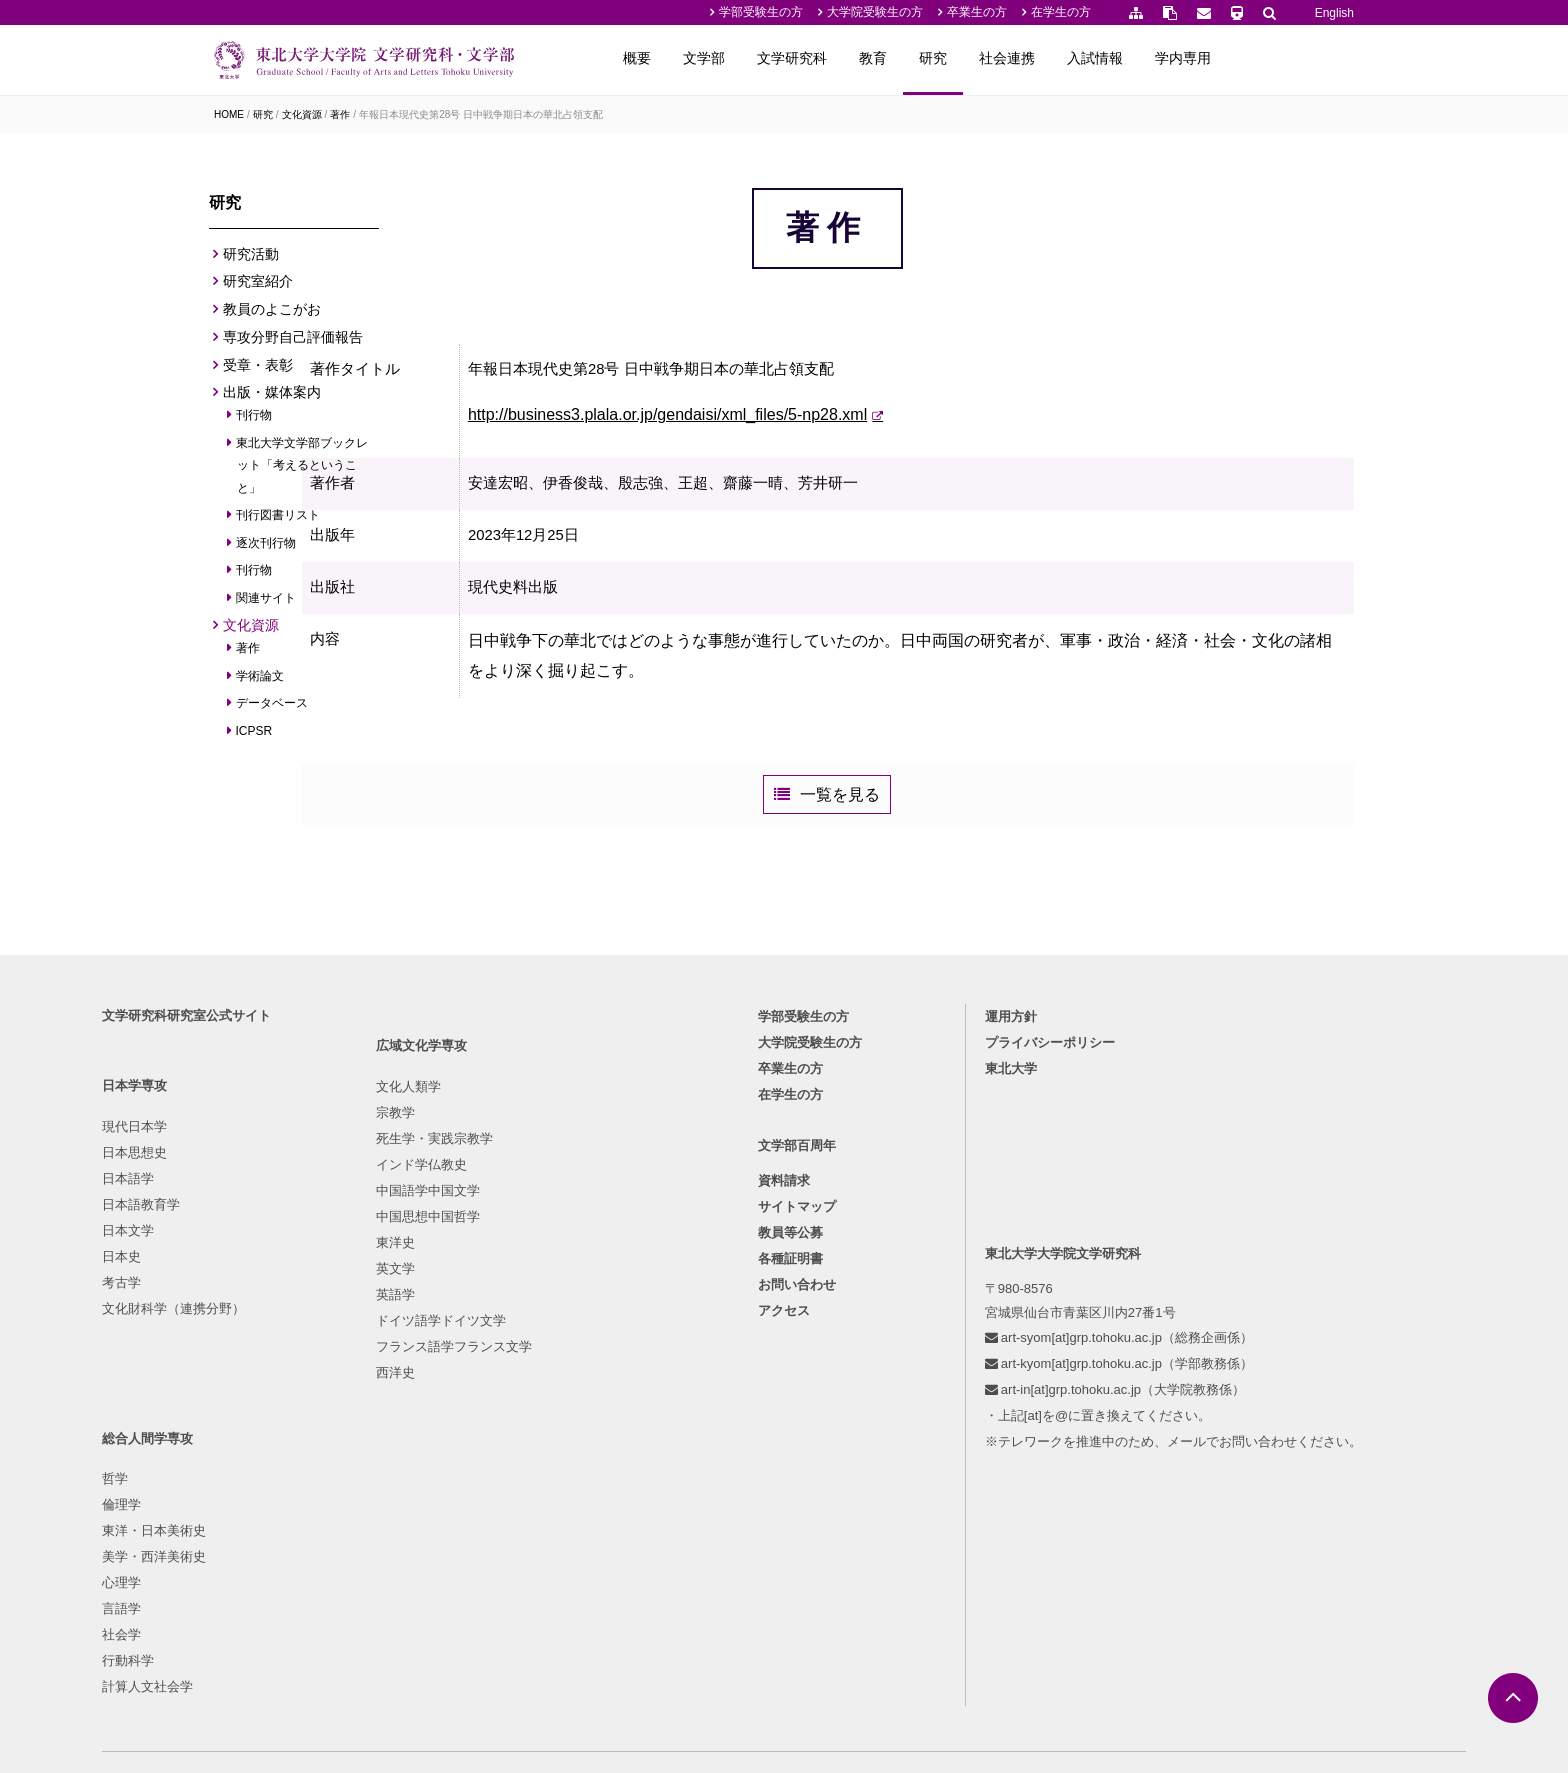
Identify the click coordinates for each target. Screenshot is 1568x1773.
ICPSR (254, 736)
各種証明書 (790, 1423)
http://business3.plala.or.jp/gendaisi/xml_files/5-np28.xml (767, 474)
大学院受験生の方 (875, 12)
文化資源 (302, 114)
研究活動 (251, 259)
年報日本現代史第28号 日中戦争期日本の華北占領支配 (481, 114)
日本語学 (240, 1336)
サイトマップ (797, 1371)
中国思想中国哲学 (437, 1414)
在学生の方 (1061, 12)
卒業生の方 (977, 12)
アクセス (784, 1475)
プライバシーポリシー (1000, 1201)
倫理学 (575, 1310)
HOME (229, 114)
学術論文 (260, 681)
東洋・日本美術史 (608, 1336)
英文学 (404, 1466)
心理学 (575, 1388)
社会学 (575, 1440)
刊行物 (254, 421)
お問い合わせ (797, 1449)
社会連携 (1134, 58)
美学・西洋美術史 (608, 1362)
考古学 (233, 1440)
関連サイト (266, 604)
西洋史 (404, 1570)
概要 (764, 58)
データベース (272, 709)
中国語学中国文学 (437, 1388)
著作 (340, 114)
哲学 (569, 1284)
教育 (1000, 58)
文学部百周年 (797, 1309)
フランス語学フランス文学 (463, 1544)
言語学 (575, 1414)
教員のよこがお (272, 315)
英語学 (404, 1492)
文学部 (831, 58)
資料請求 (784, 1345)
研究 (1060, 58)
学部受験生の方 (761, 12)
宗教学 (404, 1310)
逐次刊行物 (266, 549)
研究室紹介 (258, 287)
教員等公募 (790, 1397)
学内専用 (1310, 58)
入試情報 (1222, 58)
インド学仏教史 (430, 1362)
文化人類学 (417, 1284)
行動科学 (582, 1466)
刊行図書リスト (278, 521)
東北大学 (961, 1227)
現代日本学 (246, 1284)
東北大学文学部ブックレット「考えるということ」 (302, 471)
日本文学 (240, 1388)
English (1334, 13)
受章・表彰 (258, 370)
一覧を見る (900, 883)
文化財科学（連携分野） (285, 1466)
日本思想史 (246, 1310)
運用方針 (961, 1175)
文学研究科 (919, 58)
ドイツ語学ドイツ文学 (450, 1518)
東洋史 (404, 1440)
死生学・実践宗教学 (443, 1336)
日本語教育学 (253, 1362)
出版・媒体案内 (272, 398)
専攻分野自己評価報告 (293, 343)
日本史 (233, 1414)
